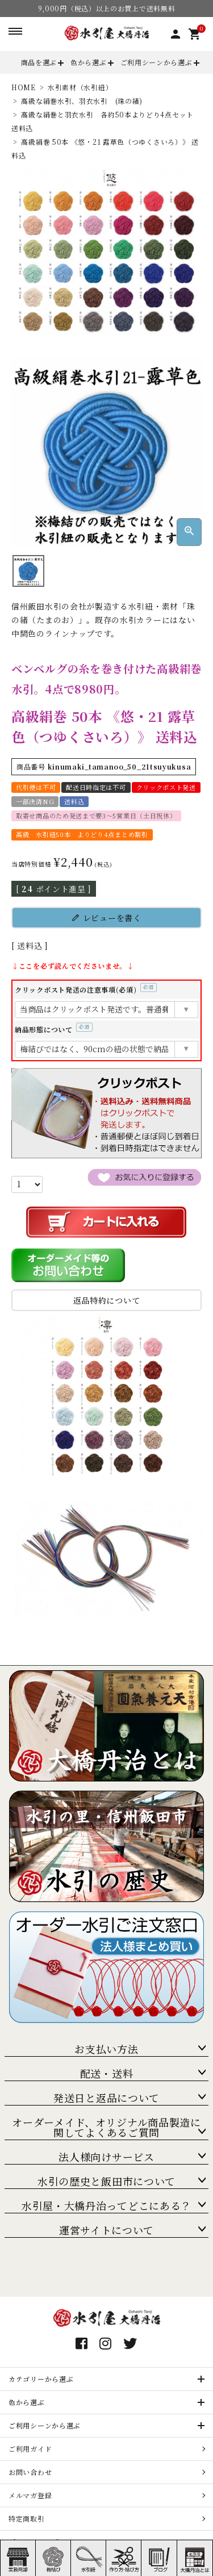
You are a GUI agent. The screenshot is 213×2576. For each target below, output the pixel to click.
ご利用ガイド (30, 2448)
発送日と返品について (106, 2097)
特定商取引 (27, 2518)
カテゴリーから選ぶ (41, 2379)
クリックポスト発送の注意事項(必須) (86, 989)
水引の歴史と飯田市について (106, 2181)
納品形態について (54, 1029)
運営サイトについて (106, 2229)
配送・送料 (106, 2073)
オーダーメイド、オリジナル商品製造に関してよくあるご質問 (106, 2127)
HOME (23, 87)
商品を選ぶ (39, 62)
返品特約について (106, 1300)
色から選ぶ (88, 62)
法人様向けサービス (106, 2156)
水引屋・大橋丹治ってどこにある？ (106, 2205)
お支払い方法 (106, 2048)
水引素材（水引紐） (80, 87)
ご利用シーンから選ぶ (156, 62)
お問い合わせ (30, 2472)
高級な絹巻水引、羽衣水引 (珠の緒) (82, 101)
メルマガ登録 (30, 2495)
